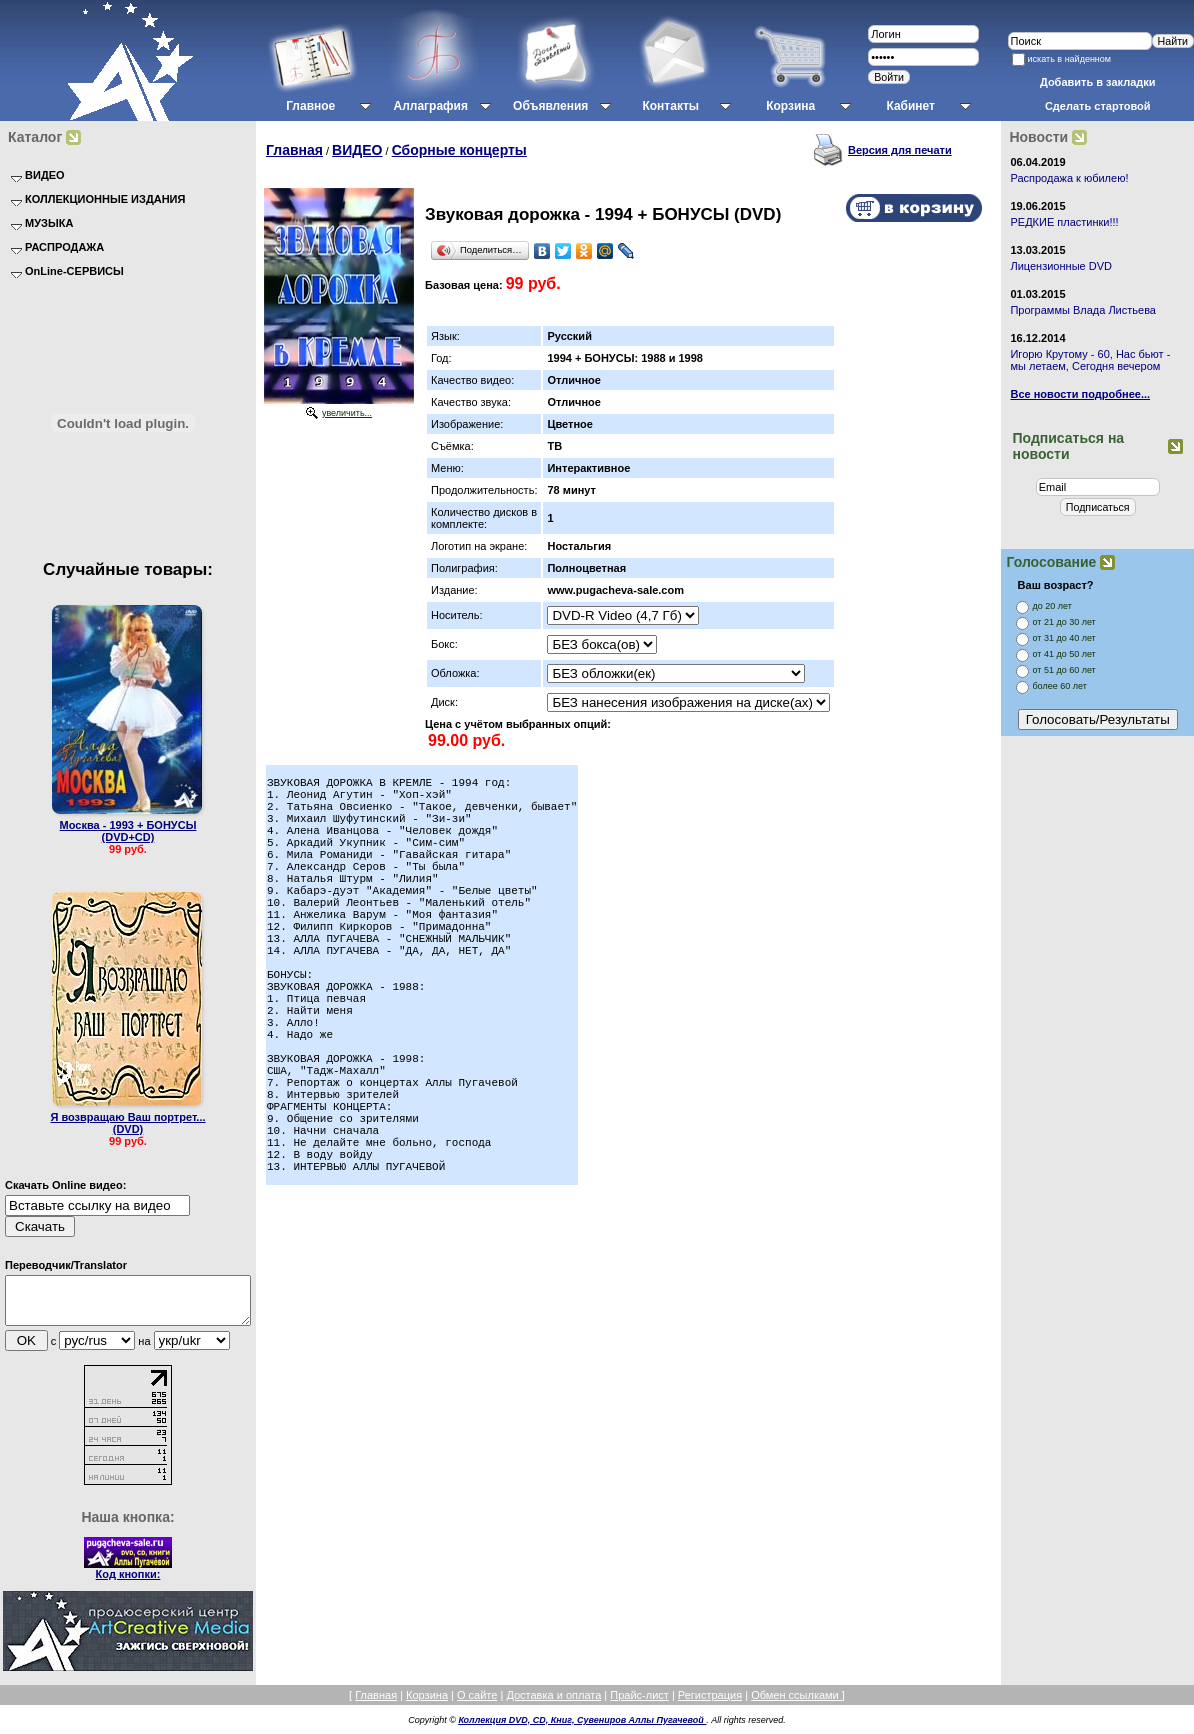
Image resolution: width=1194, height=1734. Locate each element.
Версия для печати (900, 150)
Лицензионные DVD (1061, 266)
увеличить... (347, 413)
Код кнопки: (128, 1583)
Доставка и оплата (553, 1704)
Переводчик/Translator (66, 1265)
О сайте (477, 1704)
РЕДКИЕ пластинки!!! (1064, 222)
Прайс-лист (639, 1704)
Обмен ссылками (796, 1704)
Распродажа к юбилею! (1069, 178)
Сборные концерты (459, 150)
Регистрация (710, 1704)
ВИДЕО (357, 150)
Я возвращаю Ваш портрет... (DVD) (127, 1123)
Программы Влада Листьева (1083, 310)
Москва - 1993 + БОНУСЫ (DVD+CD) (128, 831)
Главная (294, 150)
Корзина (427, 1704)
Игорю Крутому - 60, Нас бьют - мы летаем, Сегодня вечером (1090, 360)
